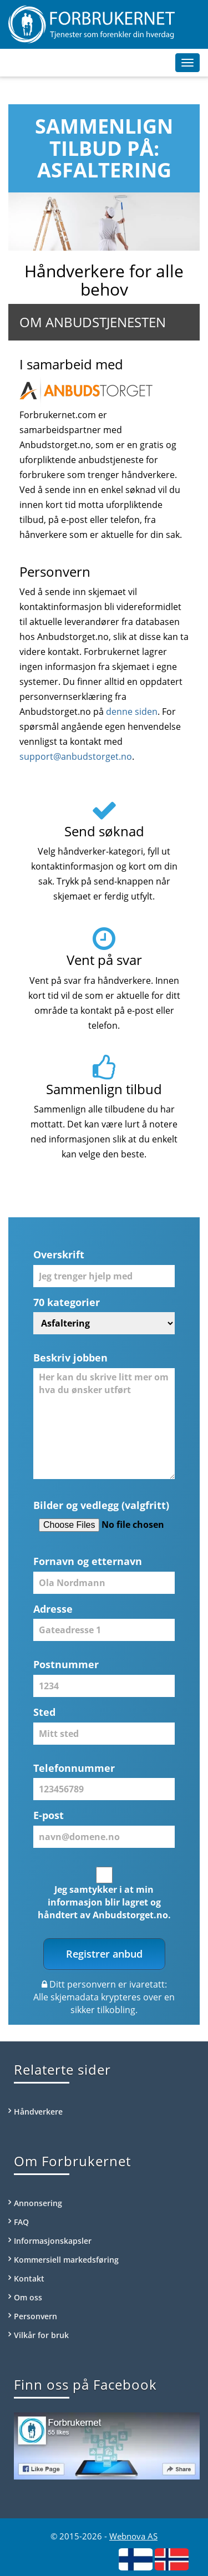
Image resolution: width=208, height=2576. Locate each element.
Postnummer (66, 1664)
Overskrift (58, 1254)
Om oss (28, 2297)
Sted (44, 1712)
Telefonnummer (74, 1768)
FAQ (21, 2222)
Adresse (53, 1608)
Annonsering (38, 2203)
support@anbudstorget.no (75, 756)
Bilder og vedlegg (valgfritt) (101, 1505)
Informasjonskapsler (53, 2240)
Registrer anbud (104, 1953)
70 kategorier (66, 1302)
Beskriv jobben (70, 1357)
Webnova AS (133, 2536)
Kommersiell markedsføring (66, 2259)
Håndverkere (38, 2111)
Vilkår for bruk (41, 2335)
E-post (48, 1815)
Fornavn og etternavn (87, 1561)
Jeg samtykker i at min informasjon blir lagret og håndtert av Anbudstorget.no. (104, 1902)
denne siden (132, 711)
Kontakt (29, 2278)
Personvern (35, 2316)
